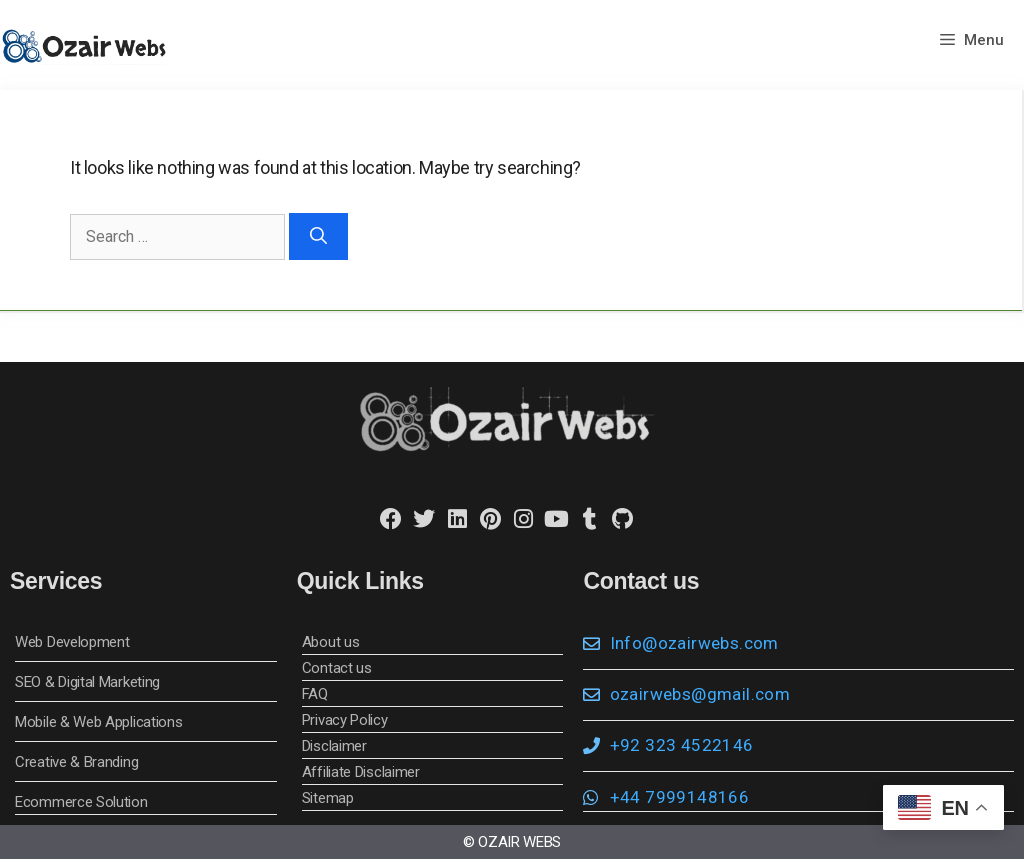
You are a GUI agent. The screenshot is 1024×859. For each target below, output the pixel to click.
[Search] (318, 237)
